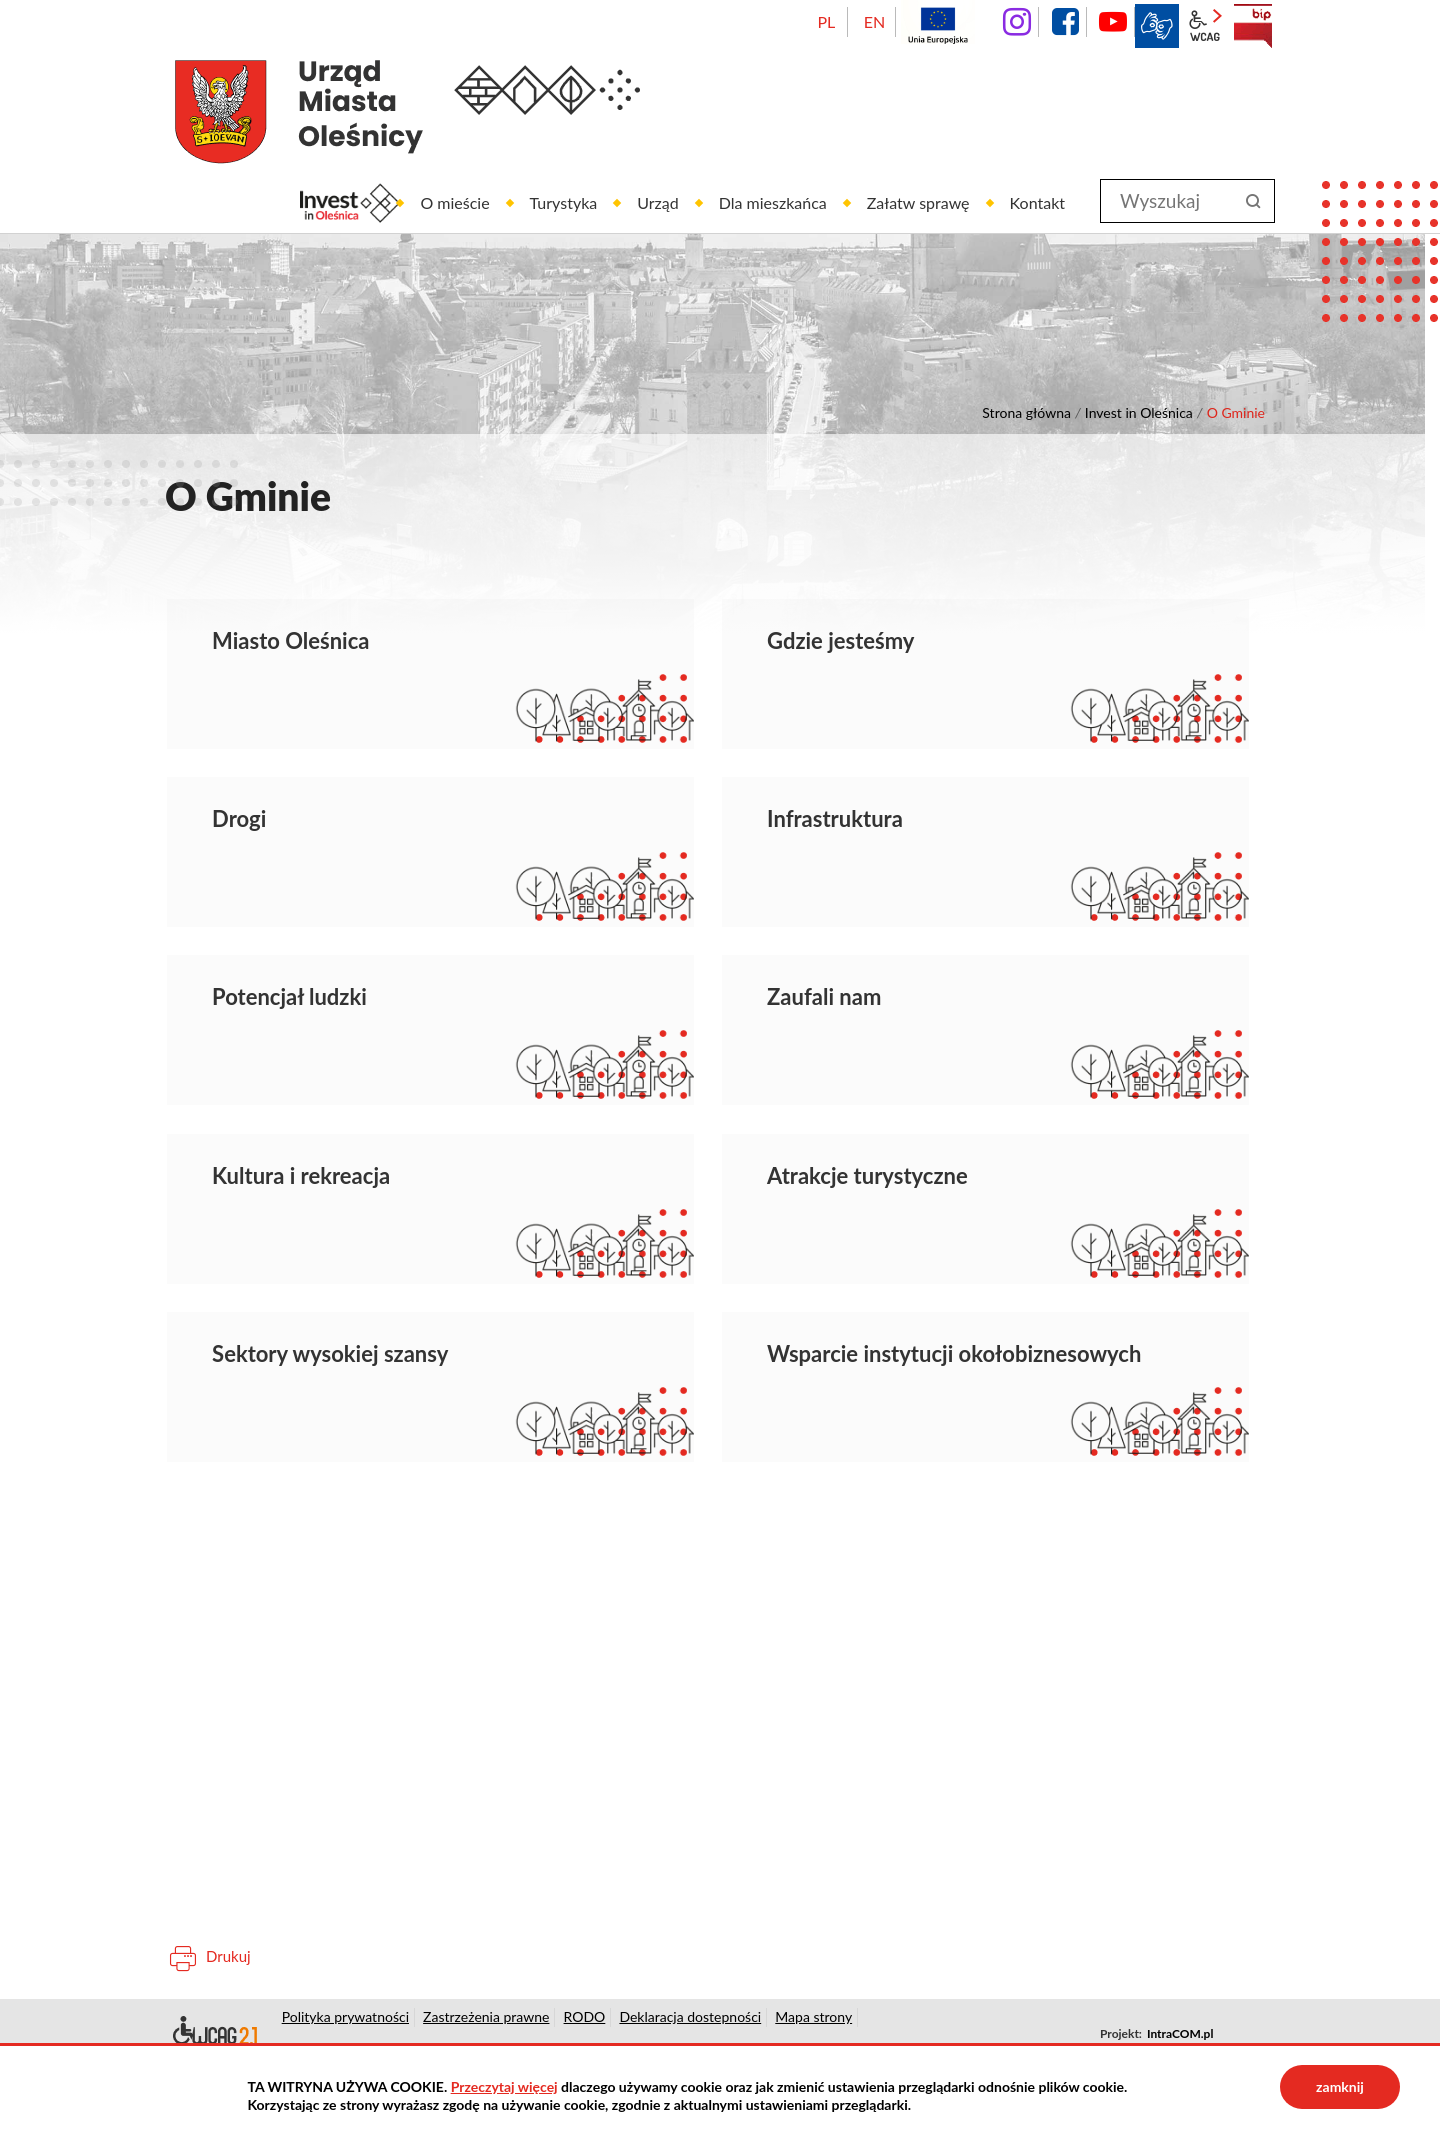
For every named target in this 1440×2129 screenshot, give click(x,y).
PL (826, 21)
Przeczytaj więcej (504, 2086)
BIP (1253, 26)
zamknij (1340, 2086)
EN (874, 21)
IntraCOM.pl (1180, 2033)
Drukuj (228, 1956)
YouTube (1113, 22)
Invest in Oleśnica (1139, 412)
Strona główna (1026, 412)
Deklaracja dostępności (213, 2034)
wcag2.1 (1205, 26)
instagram (1017, 22)
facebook (1065, 22)
